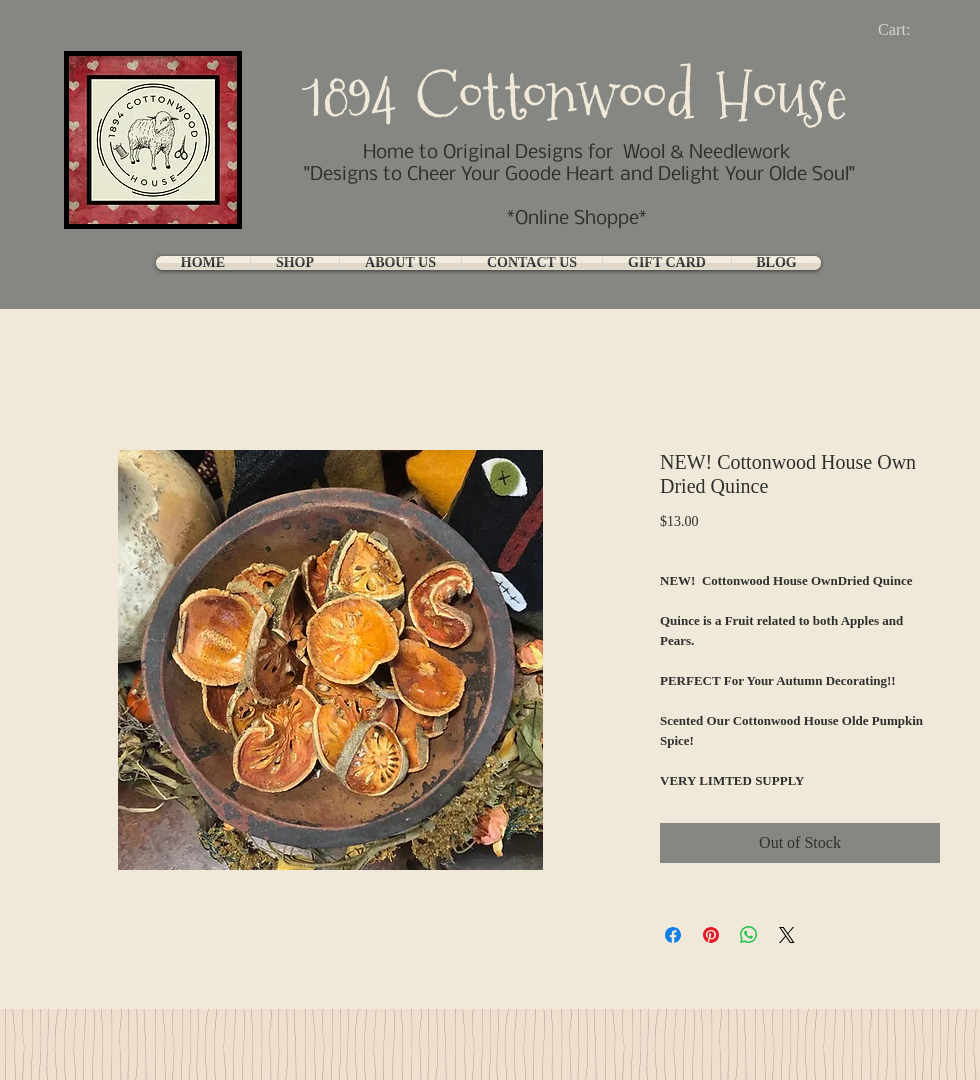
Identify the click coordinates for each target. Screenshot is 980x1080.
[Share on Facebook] (673, 935)
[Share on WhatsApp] (749, 935)
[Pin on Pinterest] (711, 935)
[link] (910, 29)
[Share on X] (787, 935)
